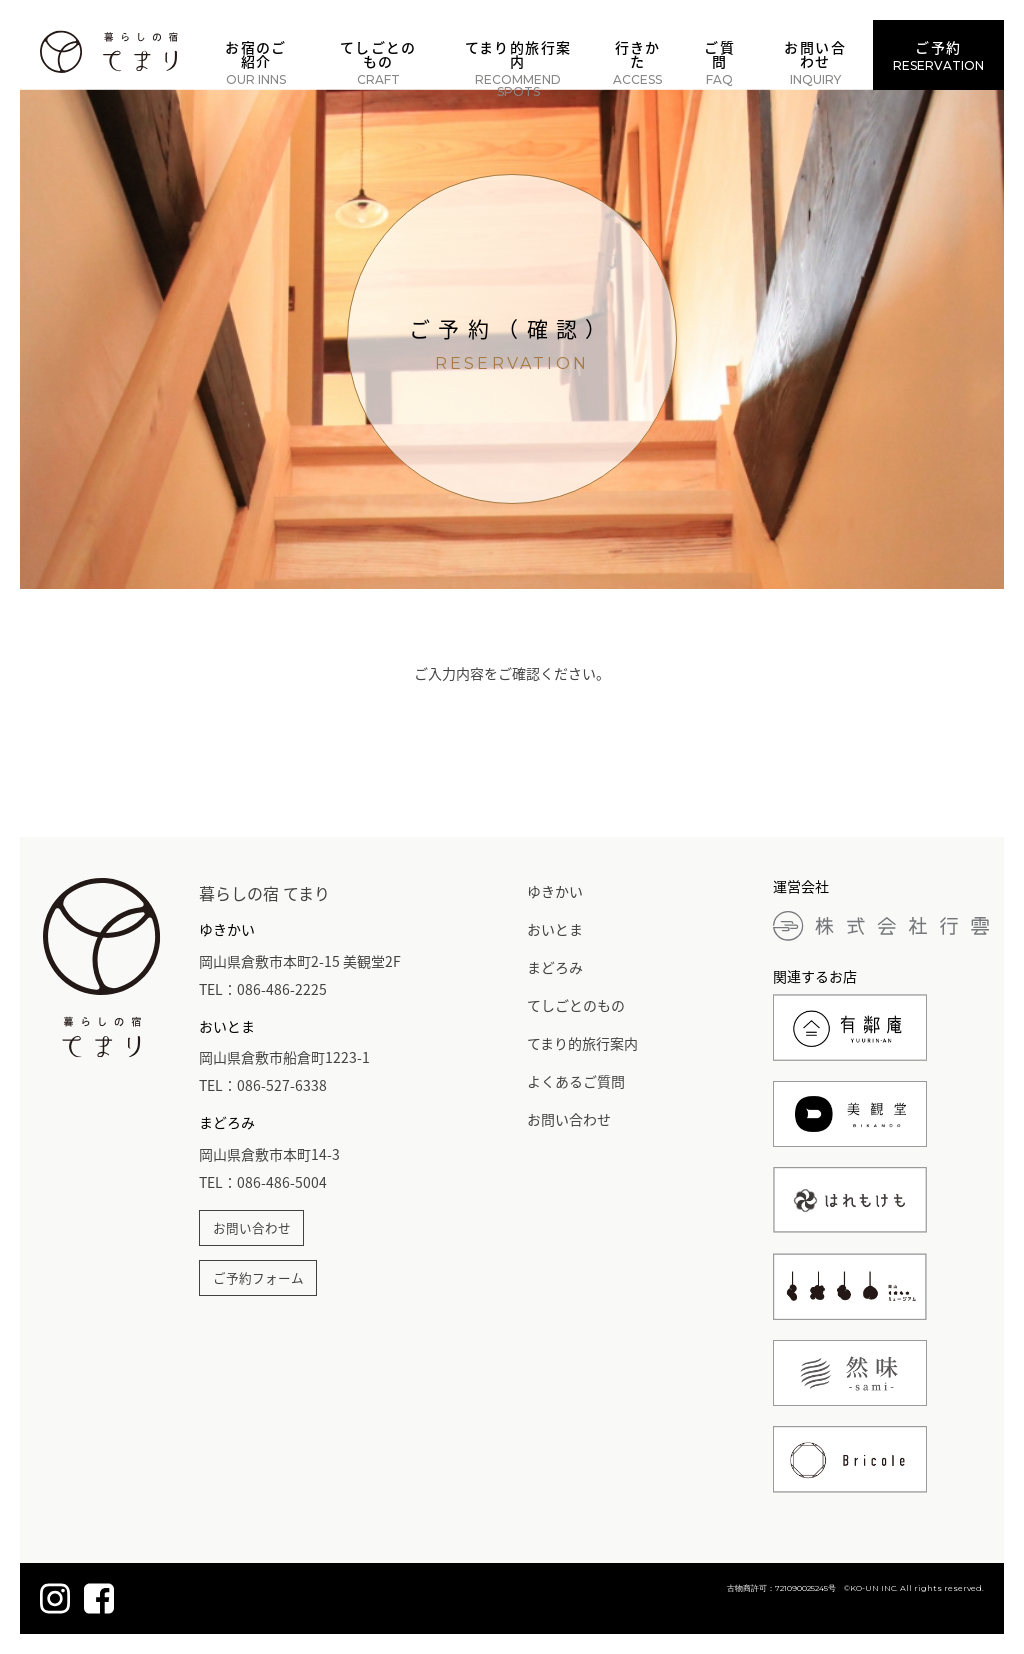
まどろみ (555, 967)
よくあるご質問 (576, 1081)
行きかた (637, 62)
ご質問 (719, 62)
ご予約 (938, 55)
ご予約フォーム (258, 1277)
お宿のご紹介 (256, 62)
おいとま (555, 929)
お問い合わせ (815, 62)
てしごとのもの (378, 62)
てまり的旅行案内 (518, 68)
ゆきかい (555, 891)
